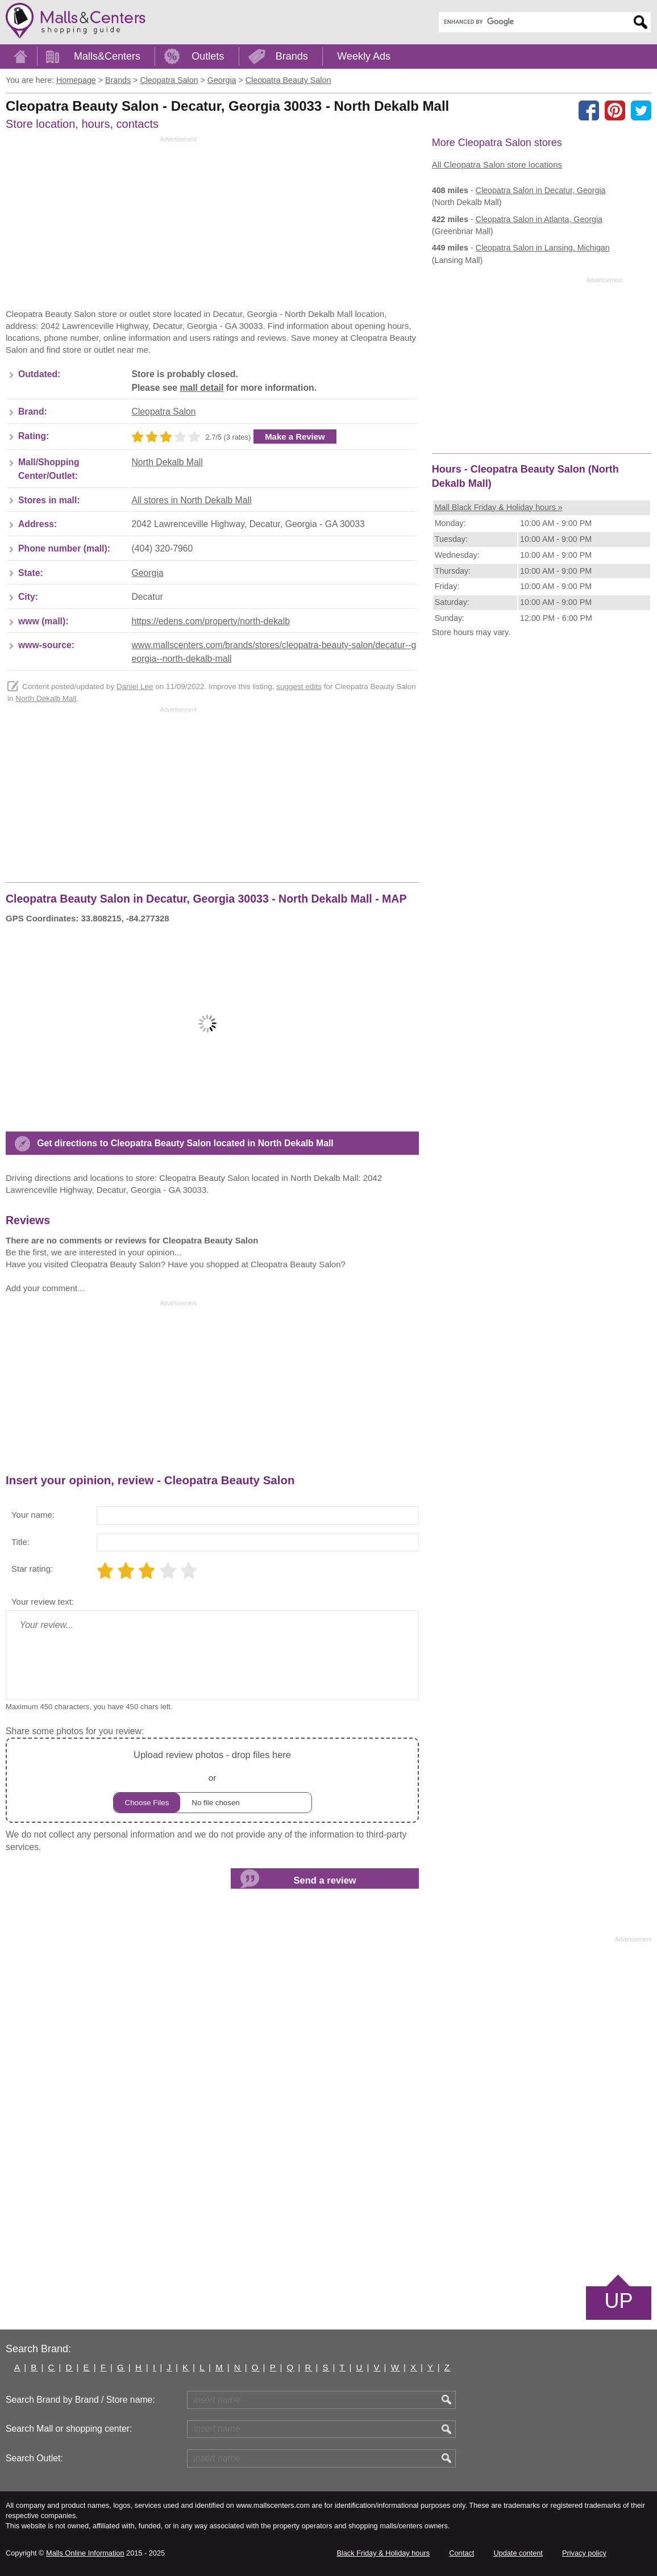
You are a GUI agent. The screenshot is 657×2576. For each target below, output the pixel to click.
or (212, 1780)
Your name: (33, 1514)
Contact (461, 2553)
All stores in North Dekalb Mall (191, 500)
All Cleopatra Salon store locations (497, 164)
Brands (292, 56)
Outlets (208, 56)
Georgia (147, 573)
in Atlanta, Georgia (539, 219)
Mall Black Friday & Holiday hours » (499, 507)
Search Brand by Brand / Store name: (80, 2399)
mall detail (201, 388)
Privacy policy (584, 2553)
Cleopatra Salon (163, 411)
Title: (20, 1542)
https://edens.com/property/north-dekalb (210, 621)
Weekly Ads (363, 56)
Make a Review (295, 436)
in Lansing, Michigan (543, 247)
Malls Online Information (85, 2553)
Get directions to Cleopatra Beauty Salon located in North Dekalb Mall (185, 1143)
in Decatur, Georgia (541, 190)
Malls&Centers (107, 56)
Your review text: (42, 1601)
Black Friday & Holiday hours (383, 2553)
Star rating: (32, 1568)
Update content (517, 2553)
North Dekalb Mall (166, 462)
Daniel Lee (135, 686)
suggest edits (299, 686)
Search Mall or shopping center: (69, 2428)
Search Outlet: (34, 2458)
